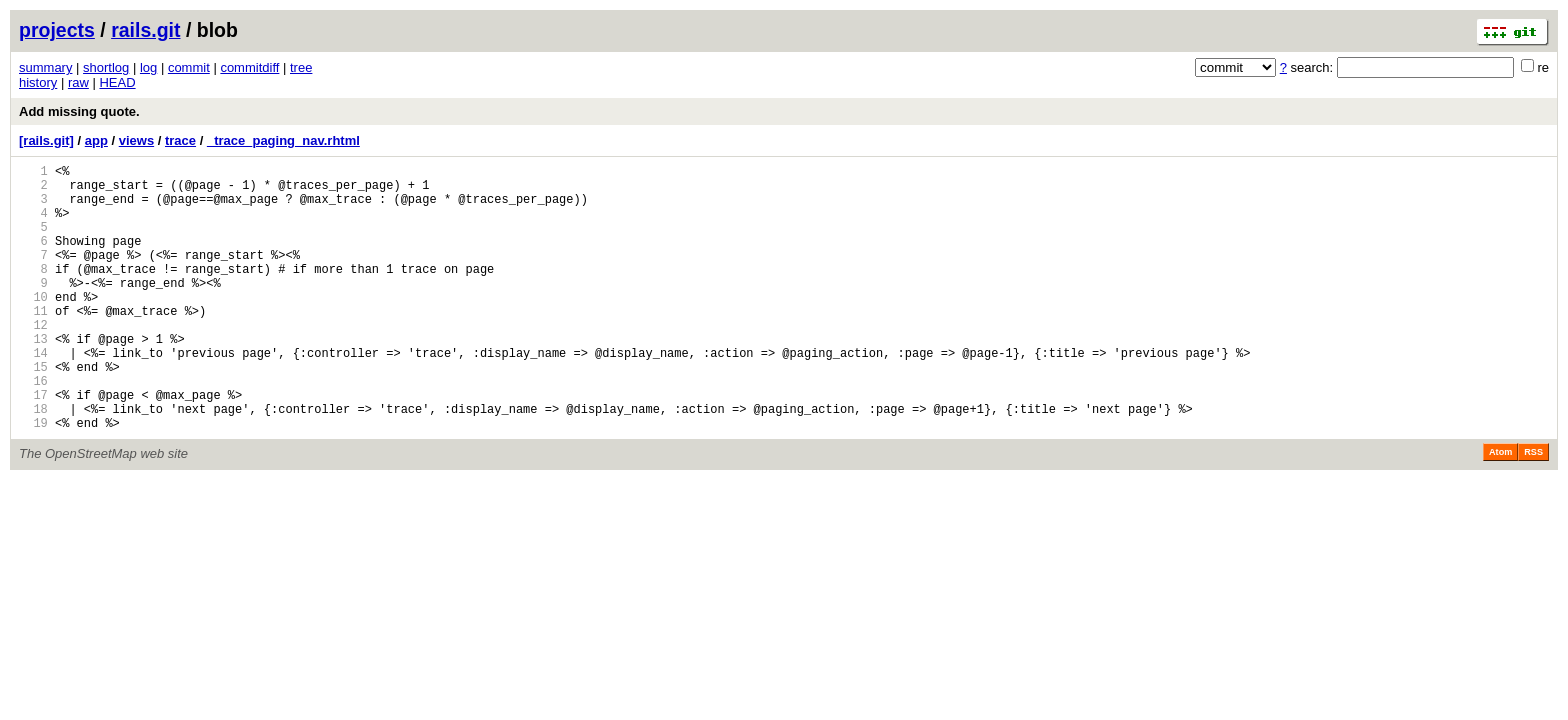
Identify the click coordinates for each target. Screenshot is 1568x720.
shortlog (106, 67)
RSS (1533, 509)
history (38, 82)
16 (33, 428)
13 (33, 377)
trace (180, 140)
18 (33, 462)
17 (33, 445)
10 (33, 326)
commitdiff (249, 67)
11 (33, 343)
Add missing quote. (79, 111)
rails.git (145, 30)
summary (45, 67)
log (148, 67)
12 (33, 360)
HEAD (117, 82)
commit (189, 67)
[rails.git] (46, 140)
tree (301, 67)
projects (57, 30)
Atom (1500, 509)
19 (33, 479)
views (136, 140)
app (96, 140)
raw (78, 82)
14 (33, 394)
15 (33, 411)
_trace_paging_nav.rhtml (283, 140)
